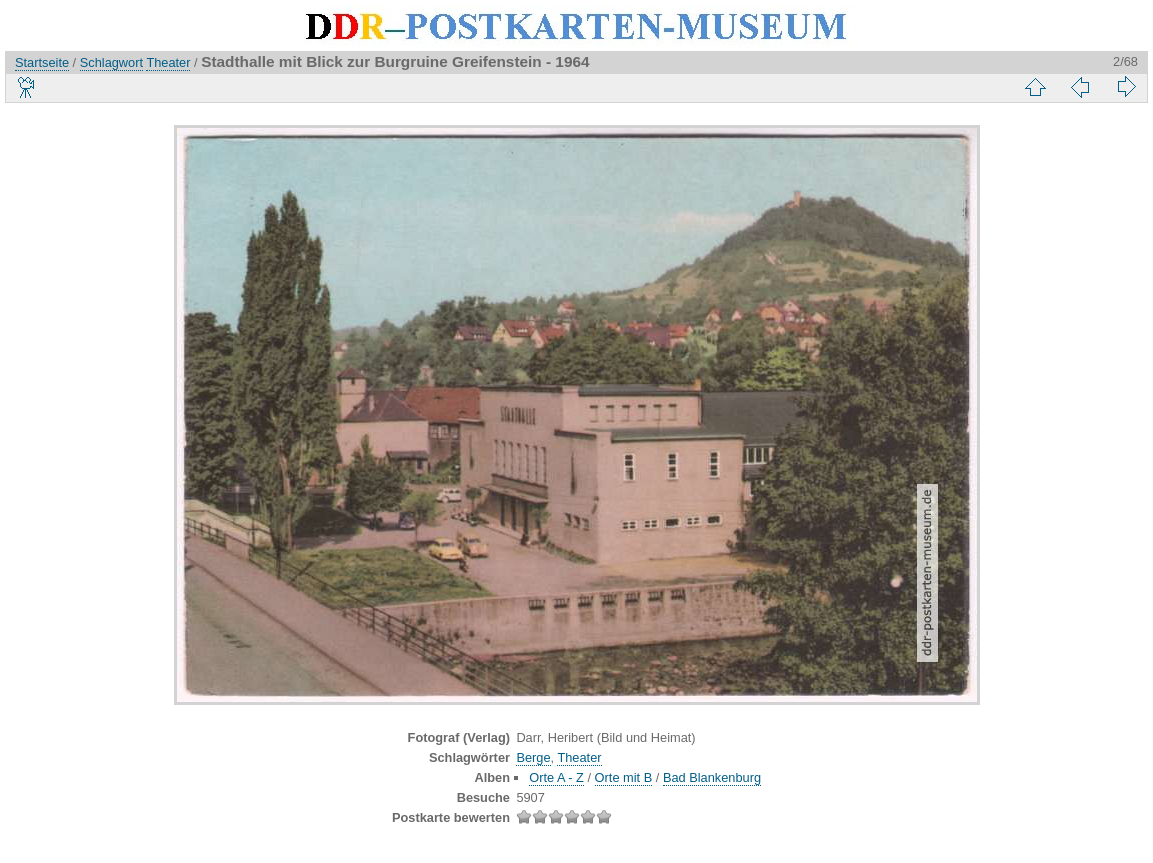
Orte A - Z (556, 777)
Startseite (42, 62)
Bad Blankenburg (712, 777)
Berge (533, 757)
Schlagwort (111, 62)
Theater (168, 62)
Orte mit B (624, 777)
